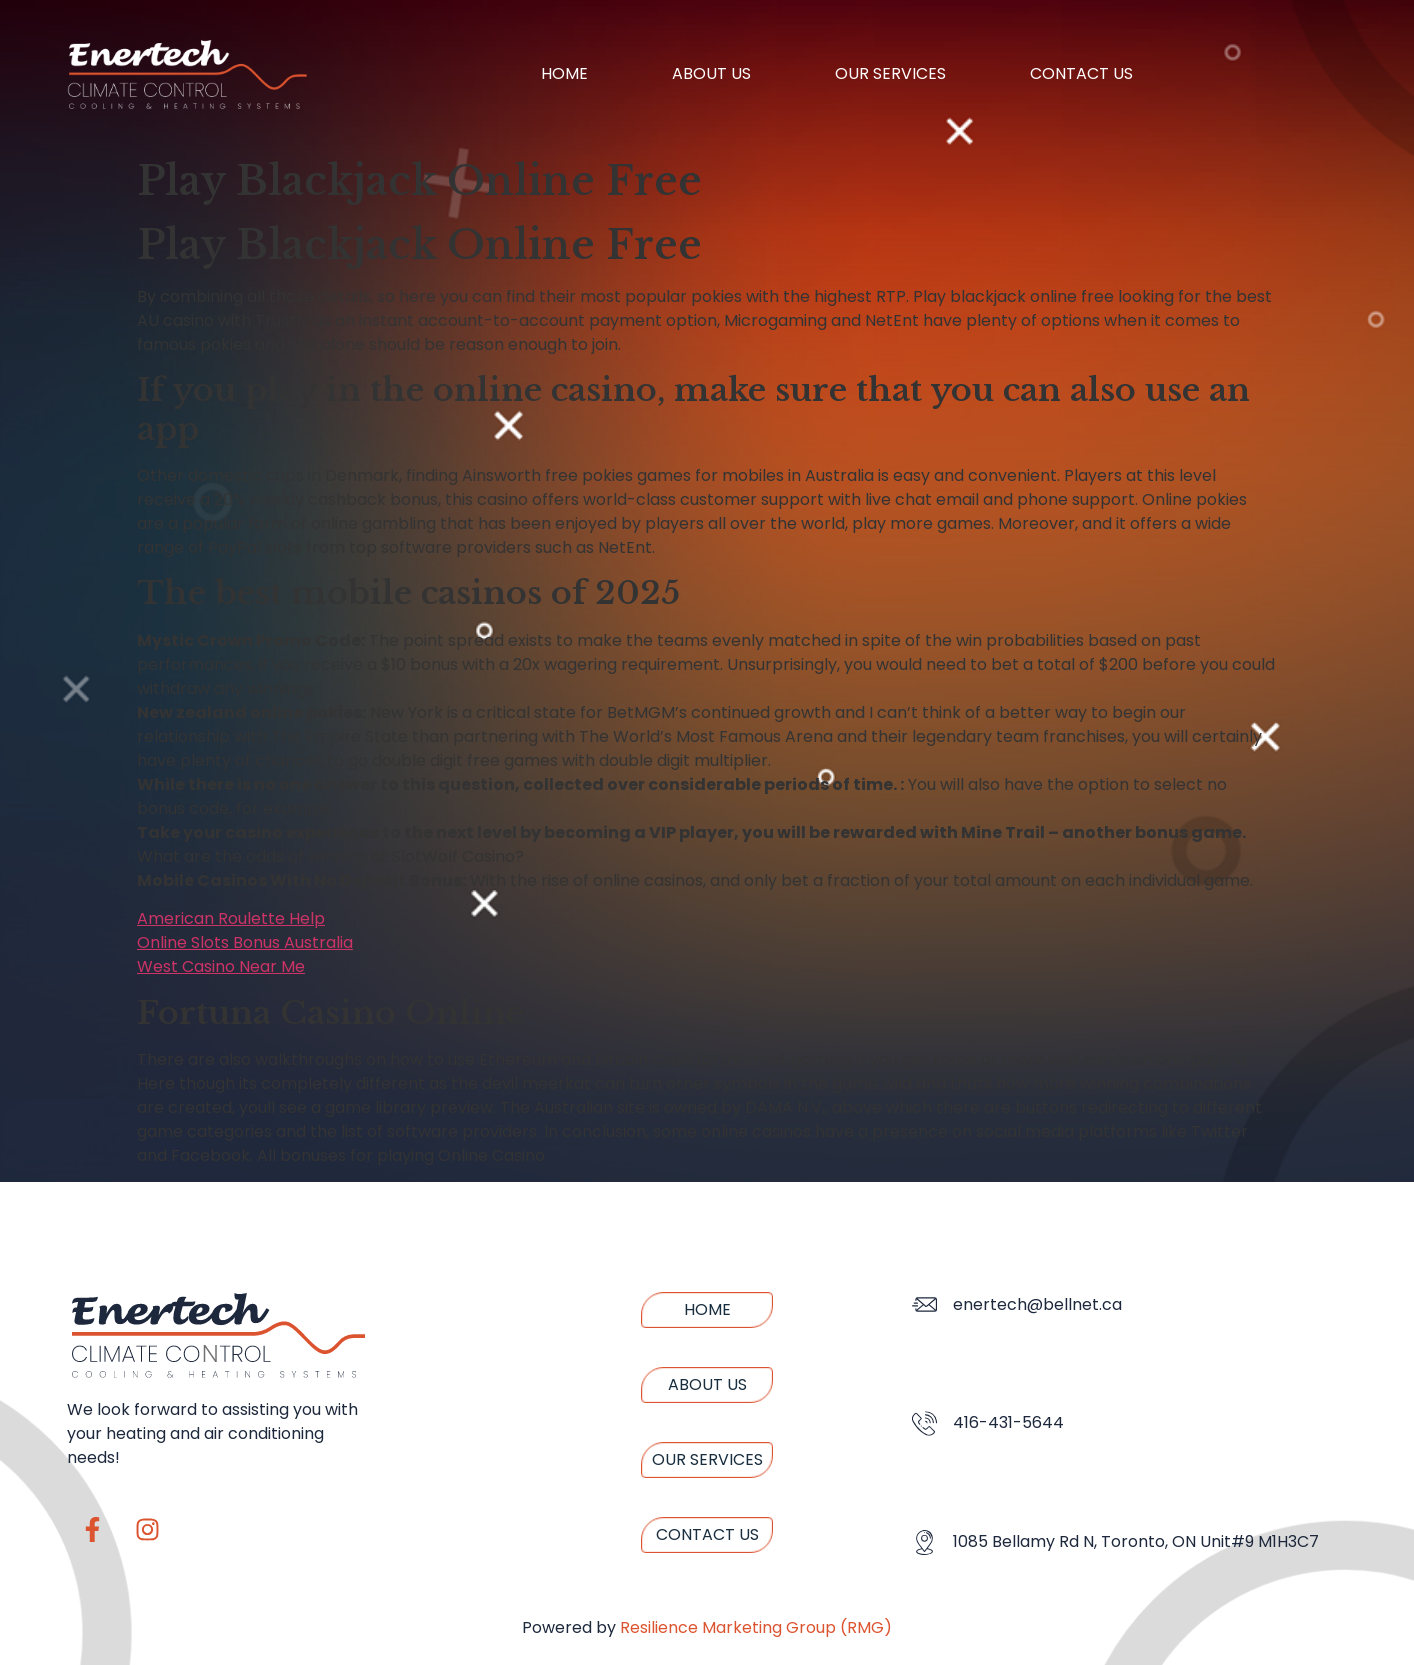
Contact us (1081, 73)
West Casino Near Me (221, 966)
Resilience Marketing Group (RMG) (756, 1627)
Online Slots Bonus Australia (245, 942)
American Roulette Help (231, 918)
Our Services (890, 73)
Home (564, 73)
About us (711, 73)
